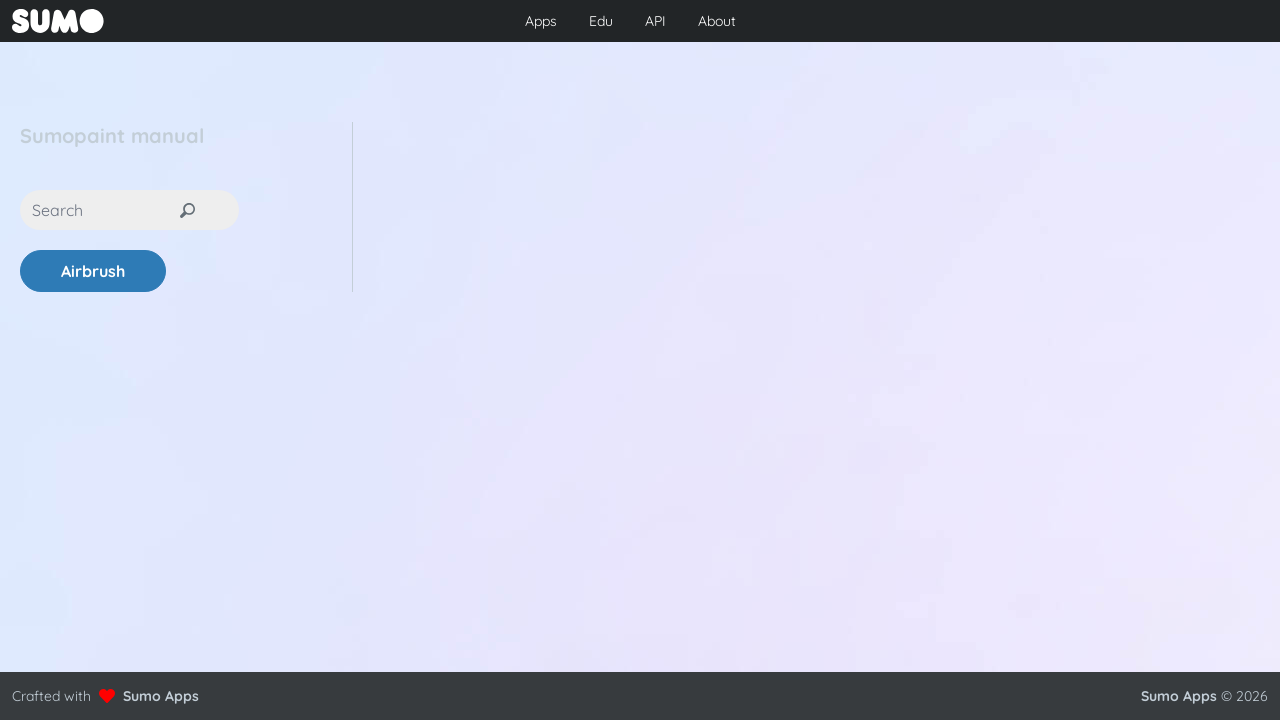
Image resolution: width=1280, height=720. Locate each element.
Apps (541, 21)
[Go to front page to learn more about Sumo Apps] (218, 21)
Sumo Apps (161, 696)
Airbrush (93, 271)
